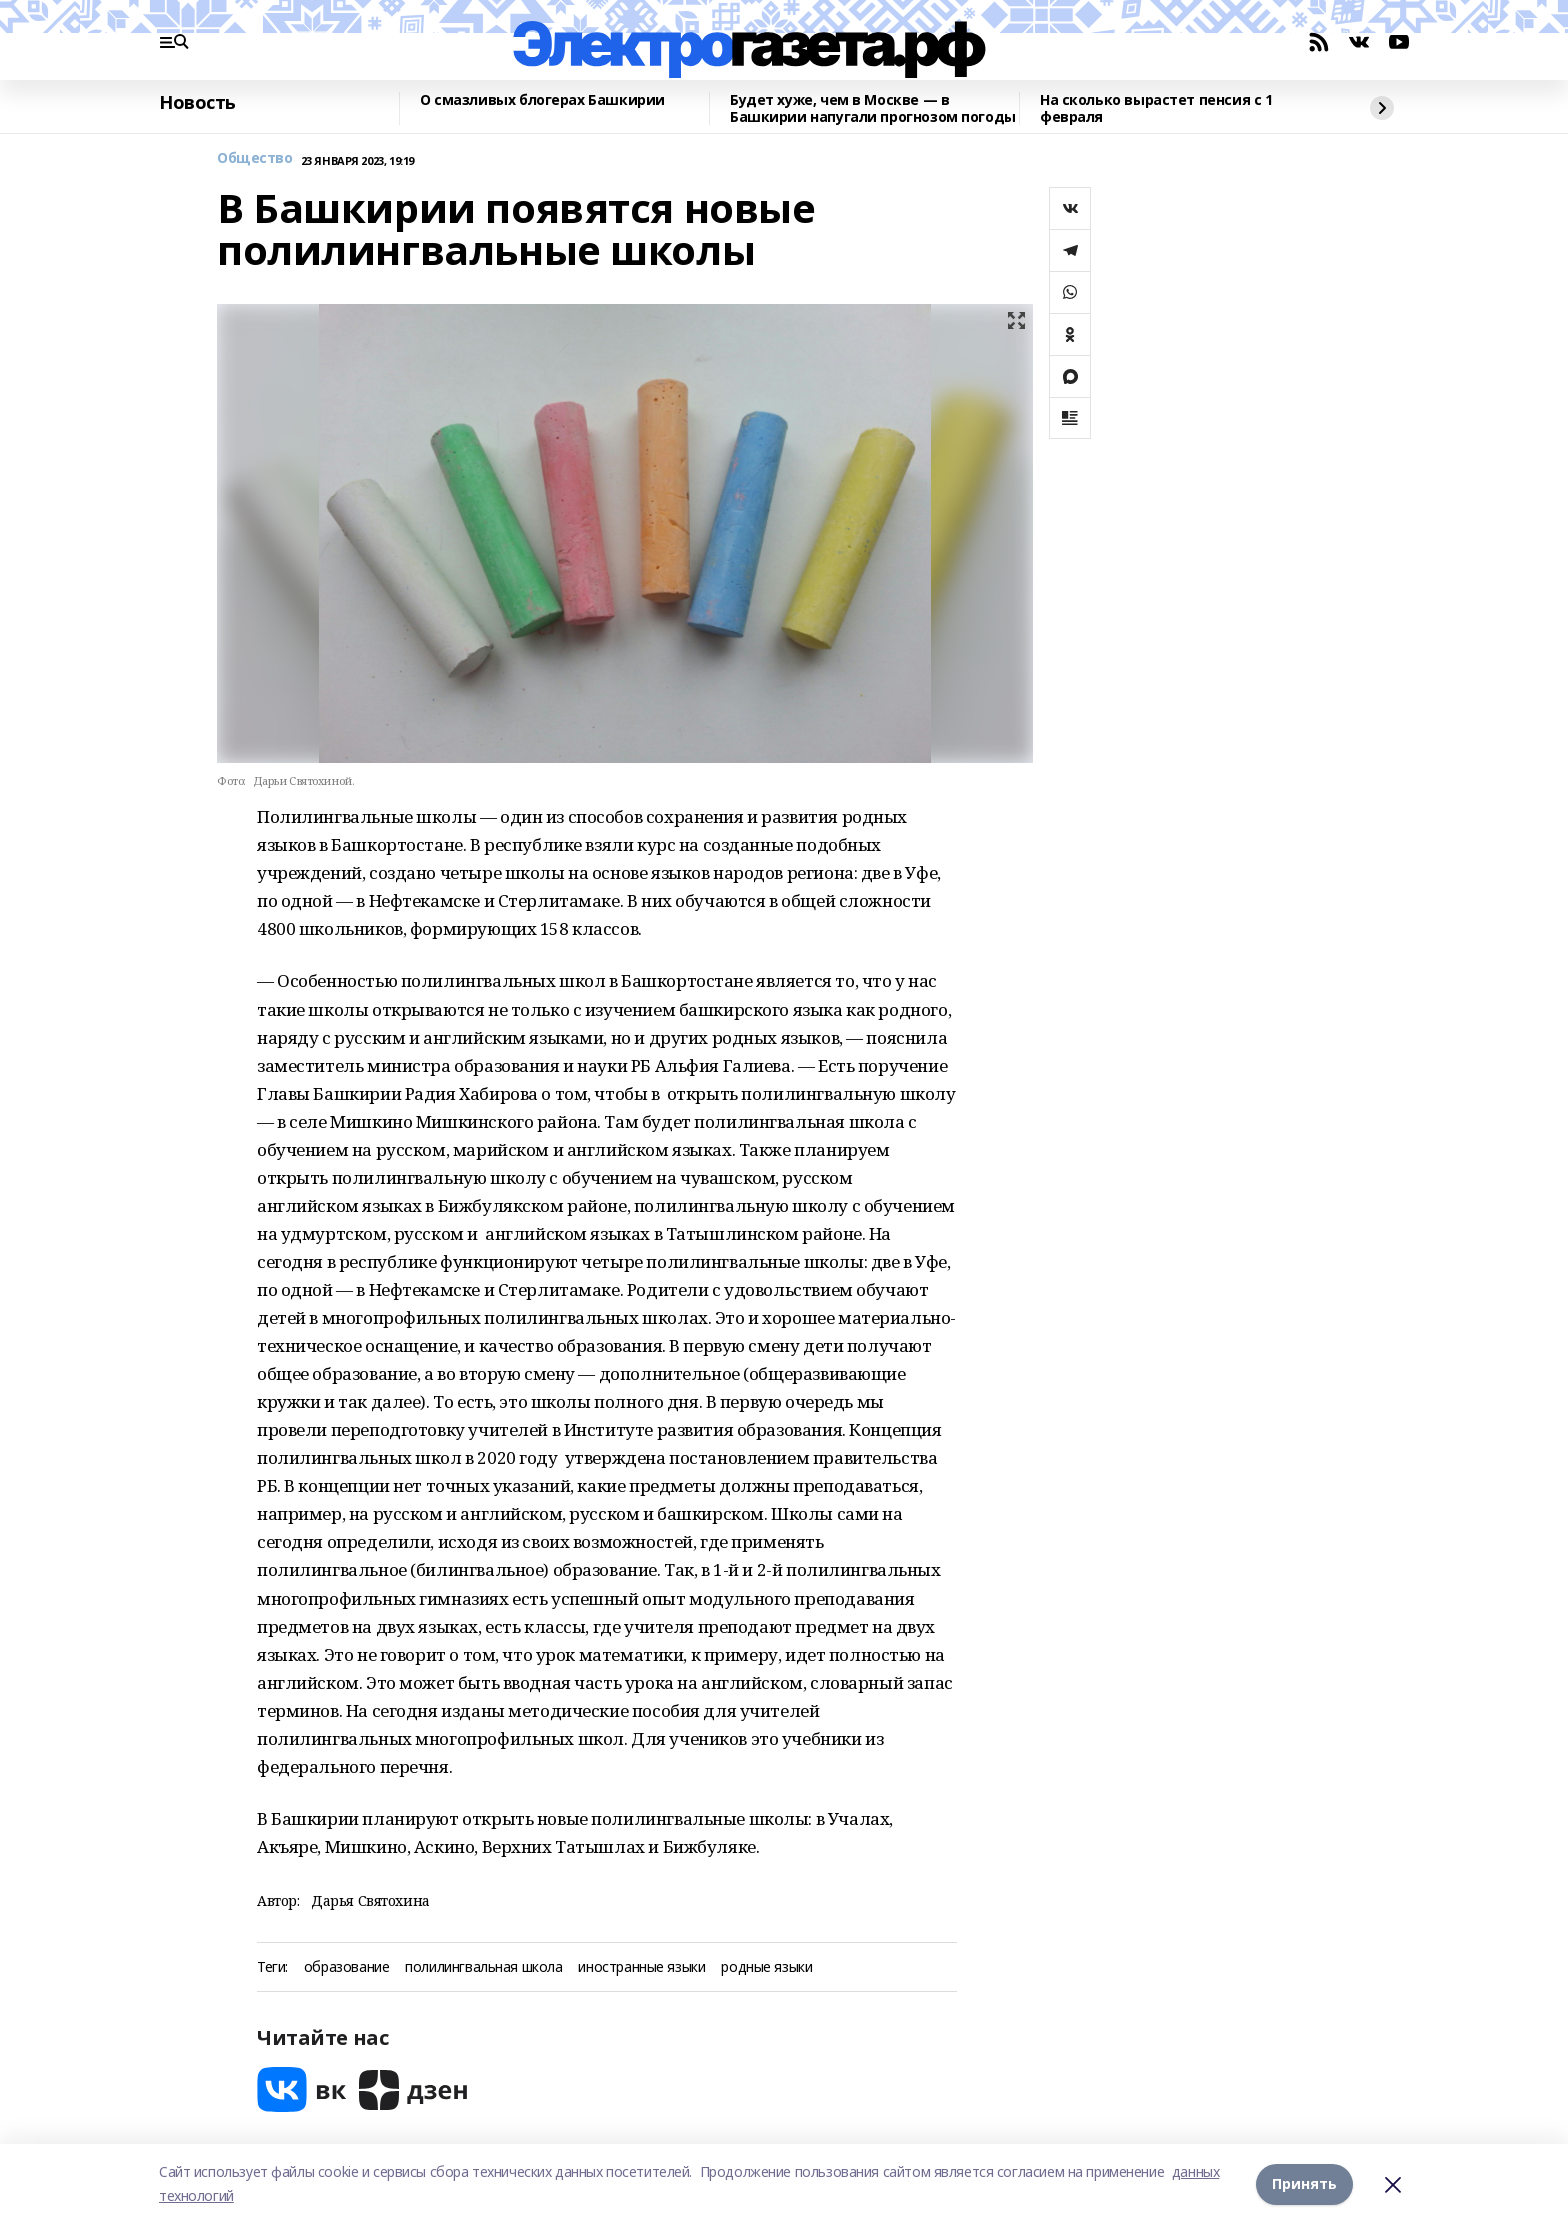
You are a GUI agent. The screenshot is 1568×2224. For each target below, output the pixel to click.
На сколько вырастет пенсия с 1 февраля (1156, 108)
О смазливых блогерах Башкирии (542, 100)
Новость (197, 103)
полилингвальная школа (483, 1967)
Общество (255, 158)
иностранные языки (641, 1967)
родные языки (766, 1967)
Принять (1304, 2183)
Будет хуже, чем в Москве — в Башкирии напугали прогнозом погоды (873, 108)
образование (346, 1967)
